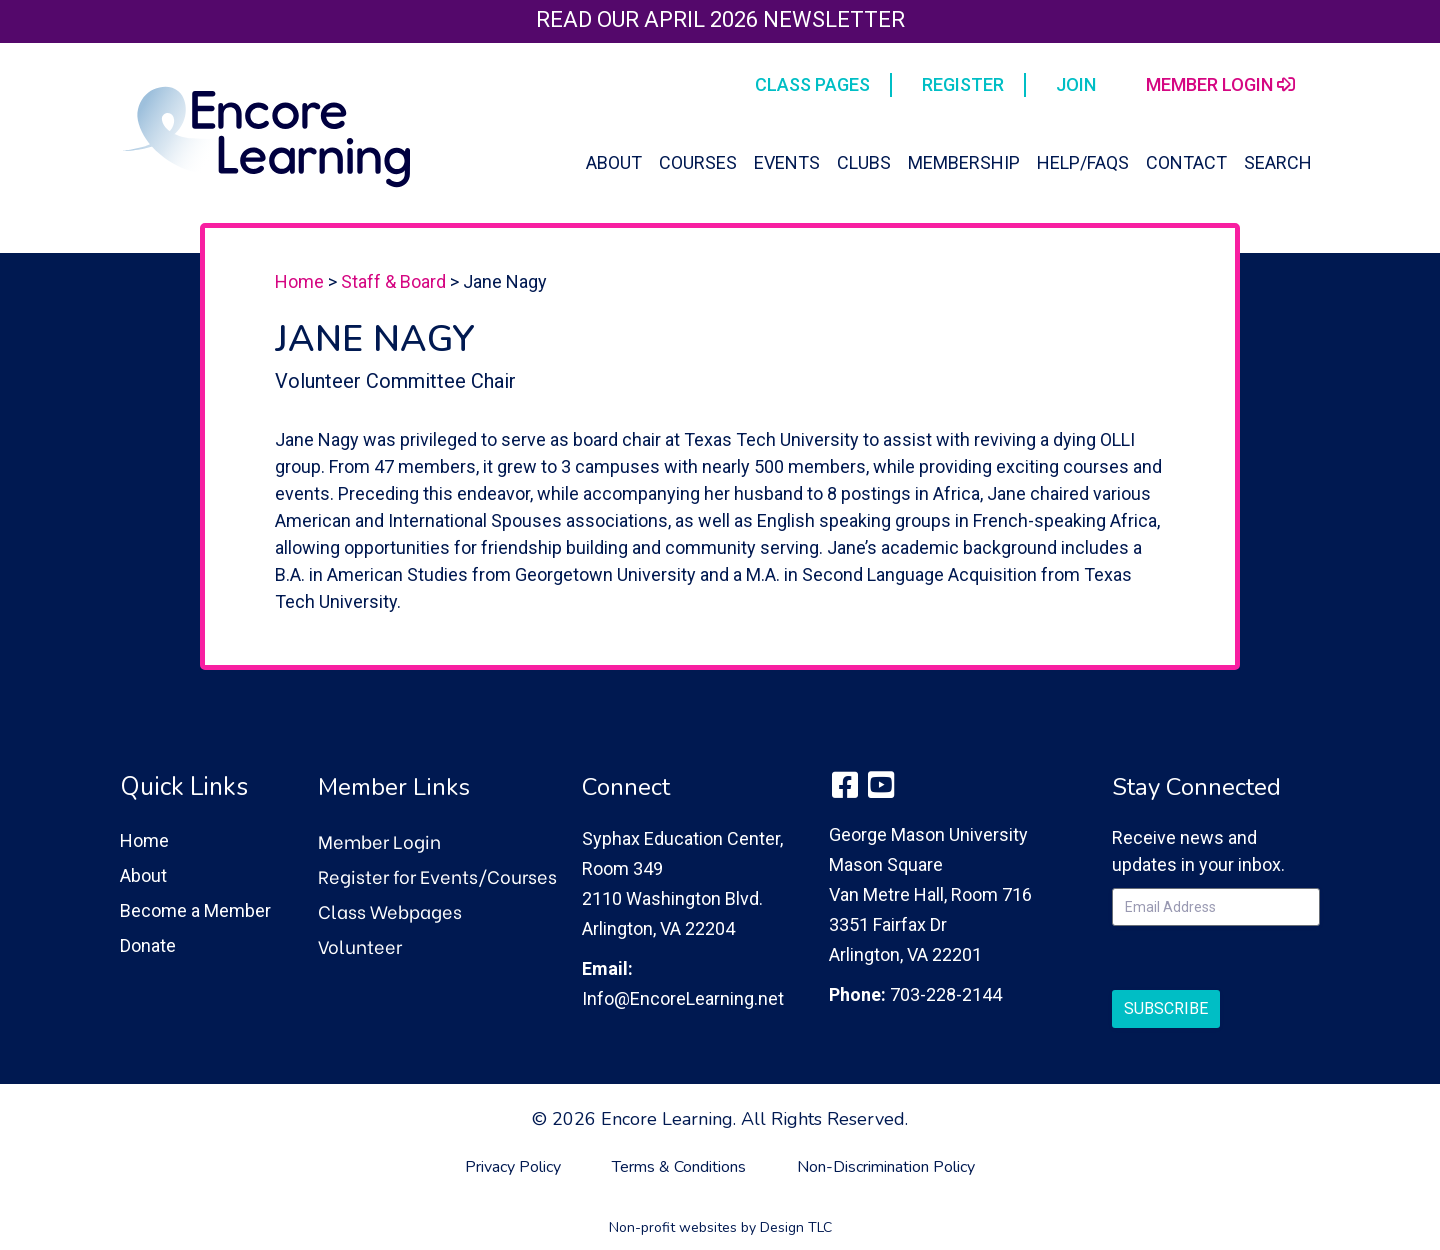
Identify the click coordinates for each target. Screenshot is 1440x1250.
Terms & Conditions (679, 1167)
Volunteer (360, 945)
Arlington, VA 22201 (905, 954)
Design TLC (796, 1227)
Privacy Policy (513, 1167)
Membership (964, 162)
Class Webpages (390, 910)
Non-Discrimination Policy (886, 1167)
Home (299, 281)
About (614, 162)
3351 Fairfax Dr (888, 924)
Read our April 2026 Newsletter (720, 19)
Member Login (379, 840)
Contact (1186, 162)
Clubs (864, 162)
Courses (698, 162)
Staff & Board (393, 281)
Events (787, 162)
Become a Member (195, 910)
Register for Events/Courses (437, 875)
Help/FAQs (1083, 162)
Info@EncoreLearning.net (683, 998)
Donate (148, 945)
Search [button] (1278, 162)
